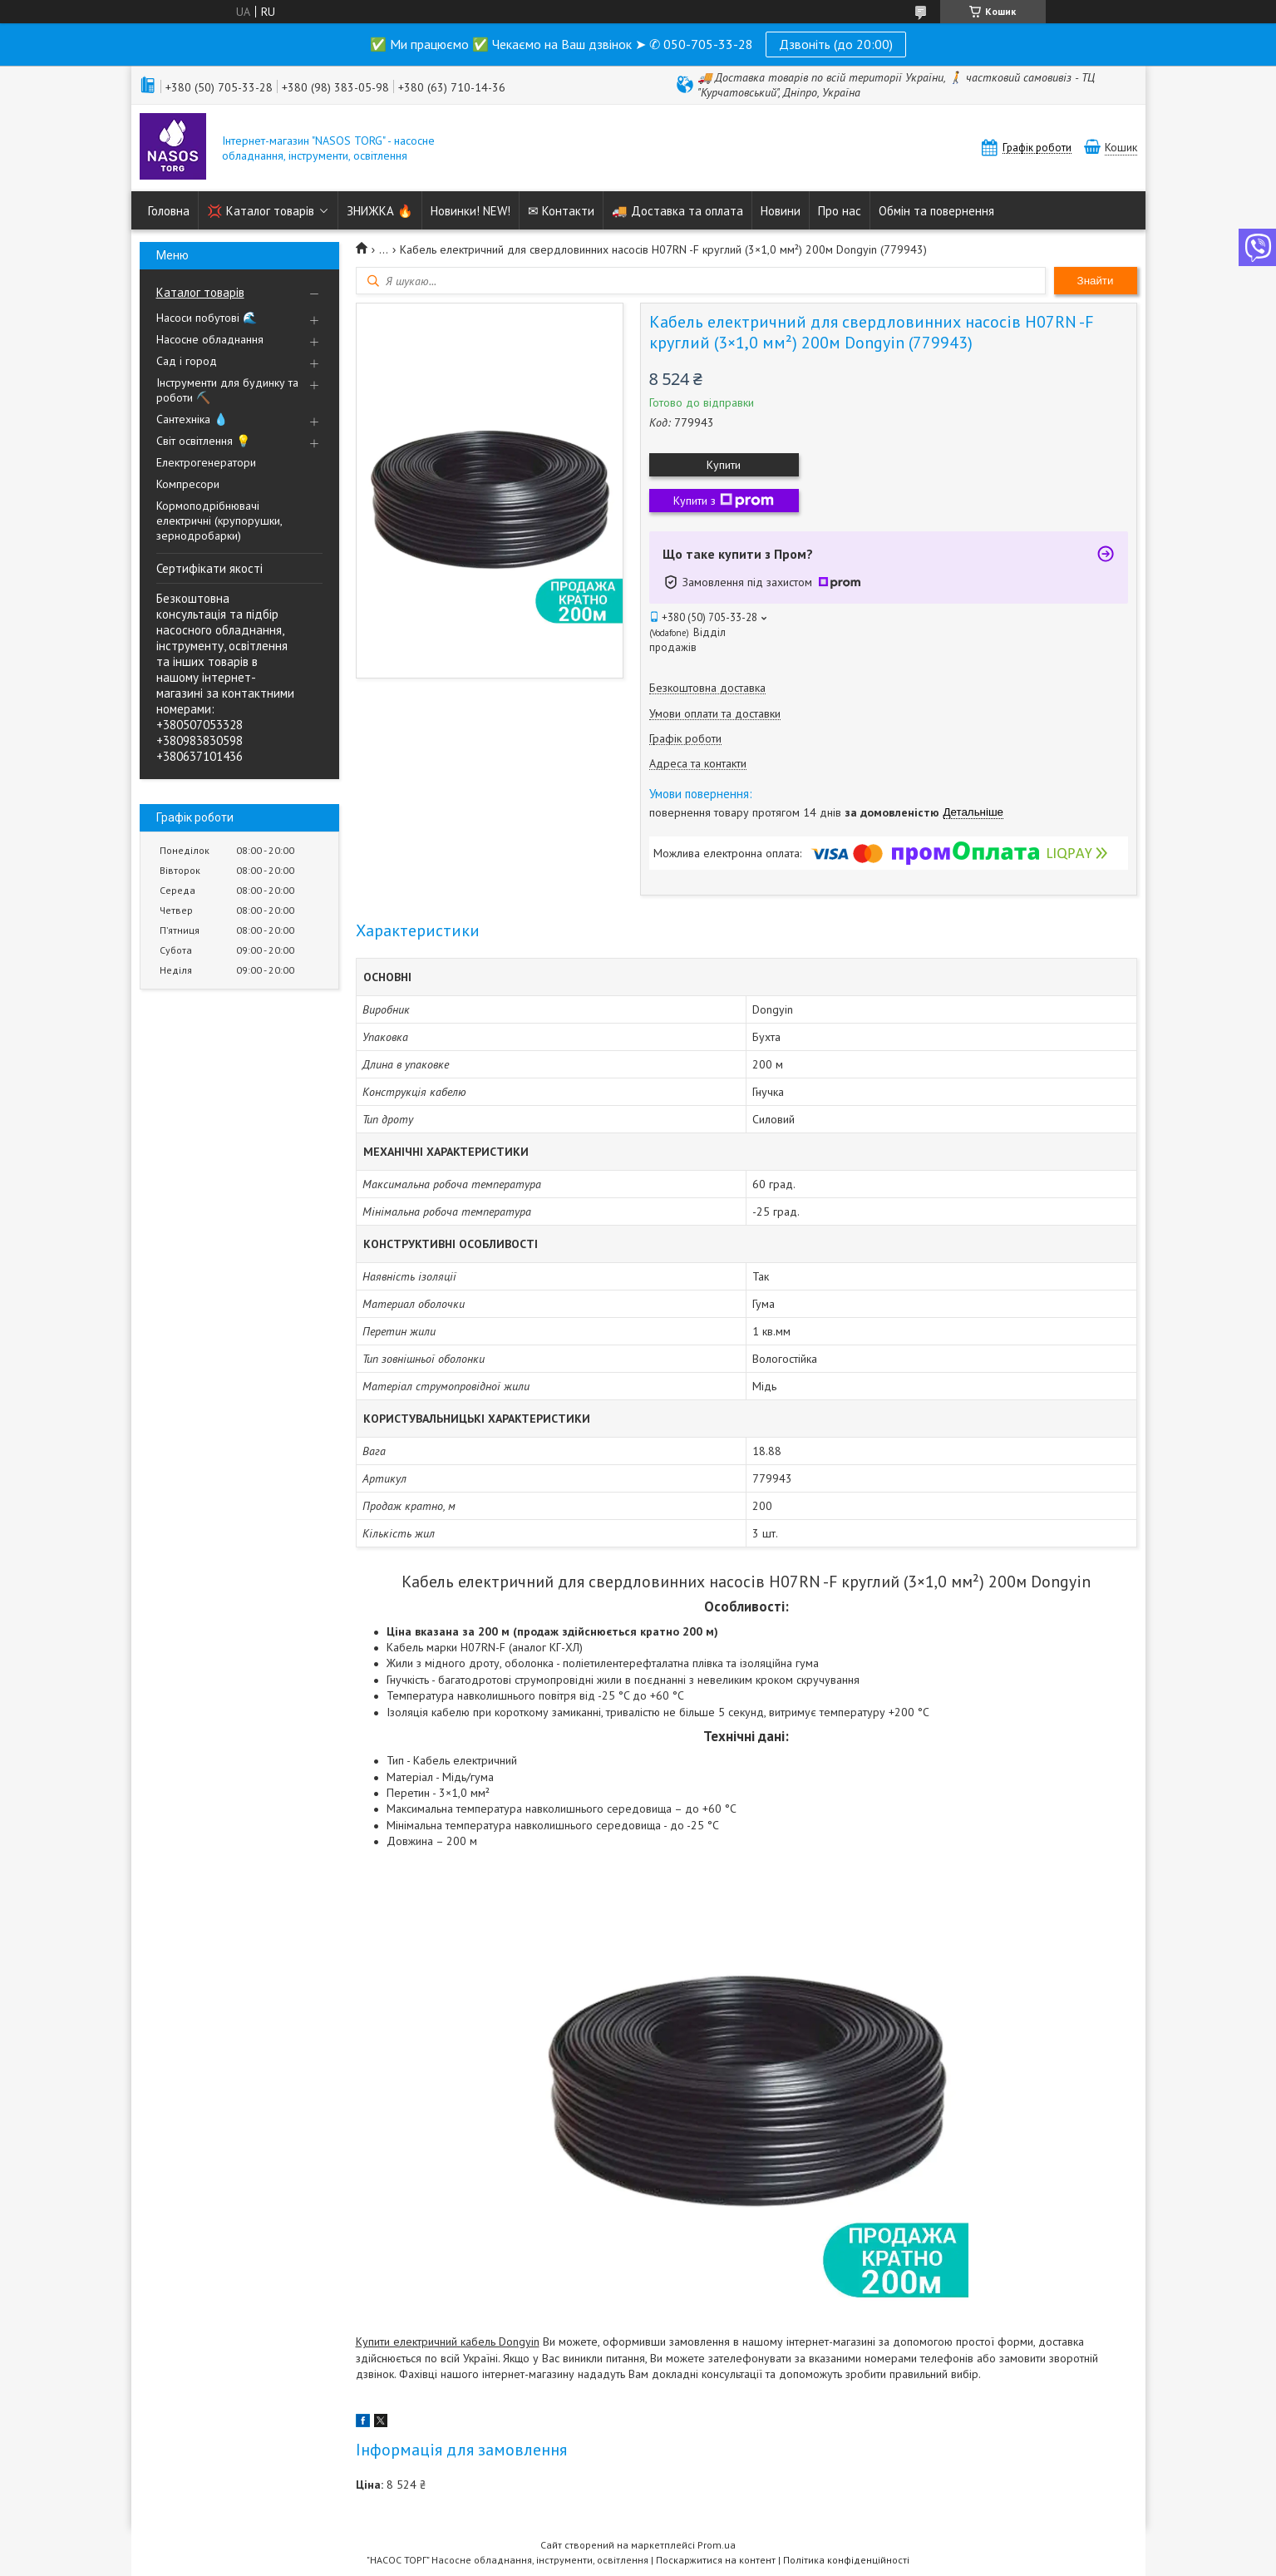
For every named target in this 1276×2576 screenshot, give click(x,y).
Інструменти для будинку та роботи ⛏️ (227, 390)
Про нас (839, 211)
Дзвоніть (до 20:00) (836, 44)
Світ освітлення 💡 (203, 440)
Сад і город (186, 360)
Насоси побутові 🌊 (206, 317)
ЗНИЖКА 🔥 (380, 211)
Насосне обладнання (210, 339)
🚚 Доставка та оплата (677, 211)
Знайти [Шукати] (1095, 280)
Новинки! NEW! (470, 211)
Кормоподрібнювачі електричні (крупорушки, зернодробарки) (219, 520)
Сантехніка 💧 (192, 419)
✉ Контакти (561, 211)
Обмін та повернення (936, 211)
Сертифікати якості (209, 568)
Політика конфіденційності (846, 2560)
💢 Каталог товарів (260, 211)
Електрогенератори (206, 462)
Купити (724, 464)
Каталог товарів (200, 292)
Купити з (723, 500)
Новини (781, 211)
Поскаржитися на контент (716, 2560)
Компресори (187, 483)
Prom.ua (716, 2545)
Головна (169, 211)
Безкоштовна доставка (707, 688)
